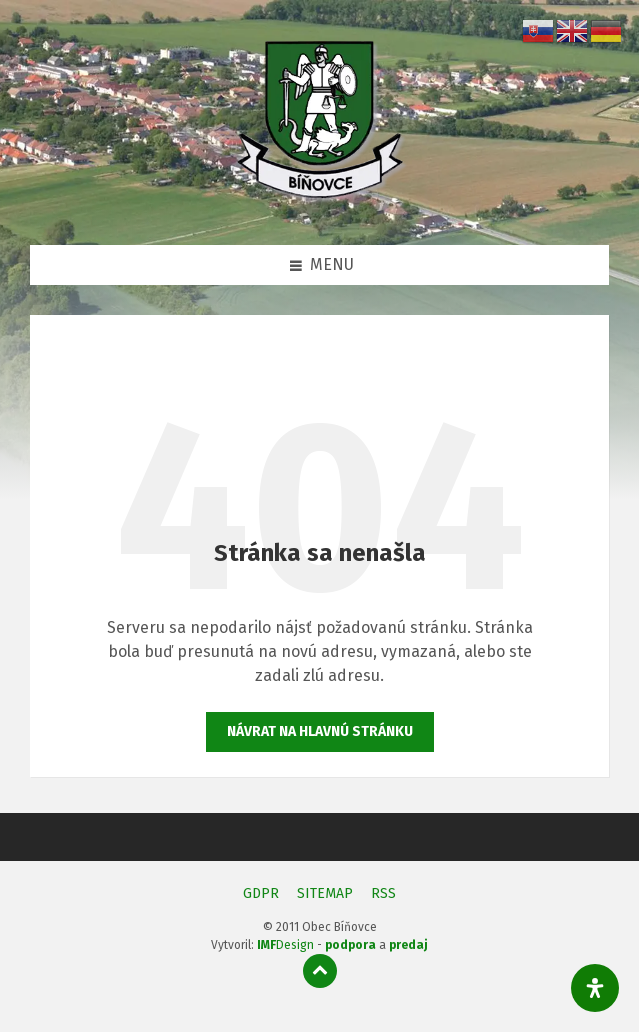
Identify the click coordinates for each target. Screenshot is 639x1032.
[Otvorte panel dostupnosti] (595, 988)
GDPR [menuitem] (261, 893)
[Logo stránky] (320, 204)
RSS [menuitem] (383, 893)
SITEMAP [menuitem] (325, 893)
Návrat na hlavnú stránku (320, 731)
